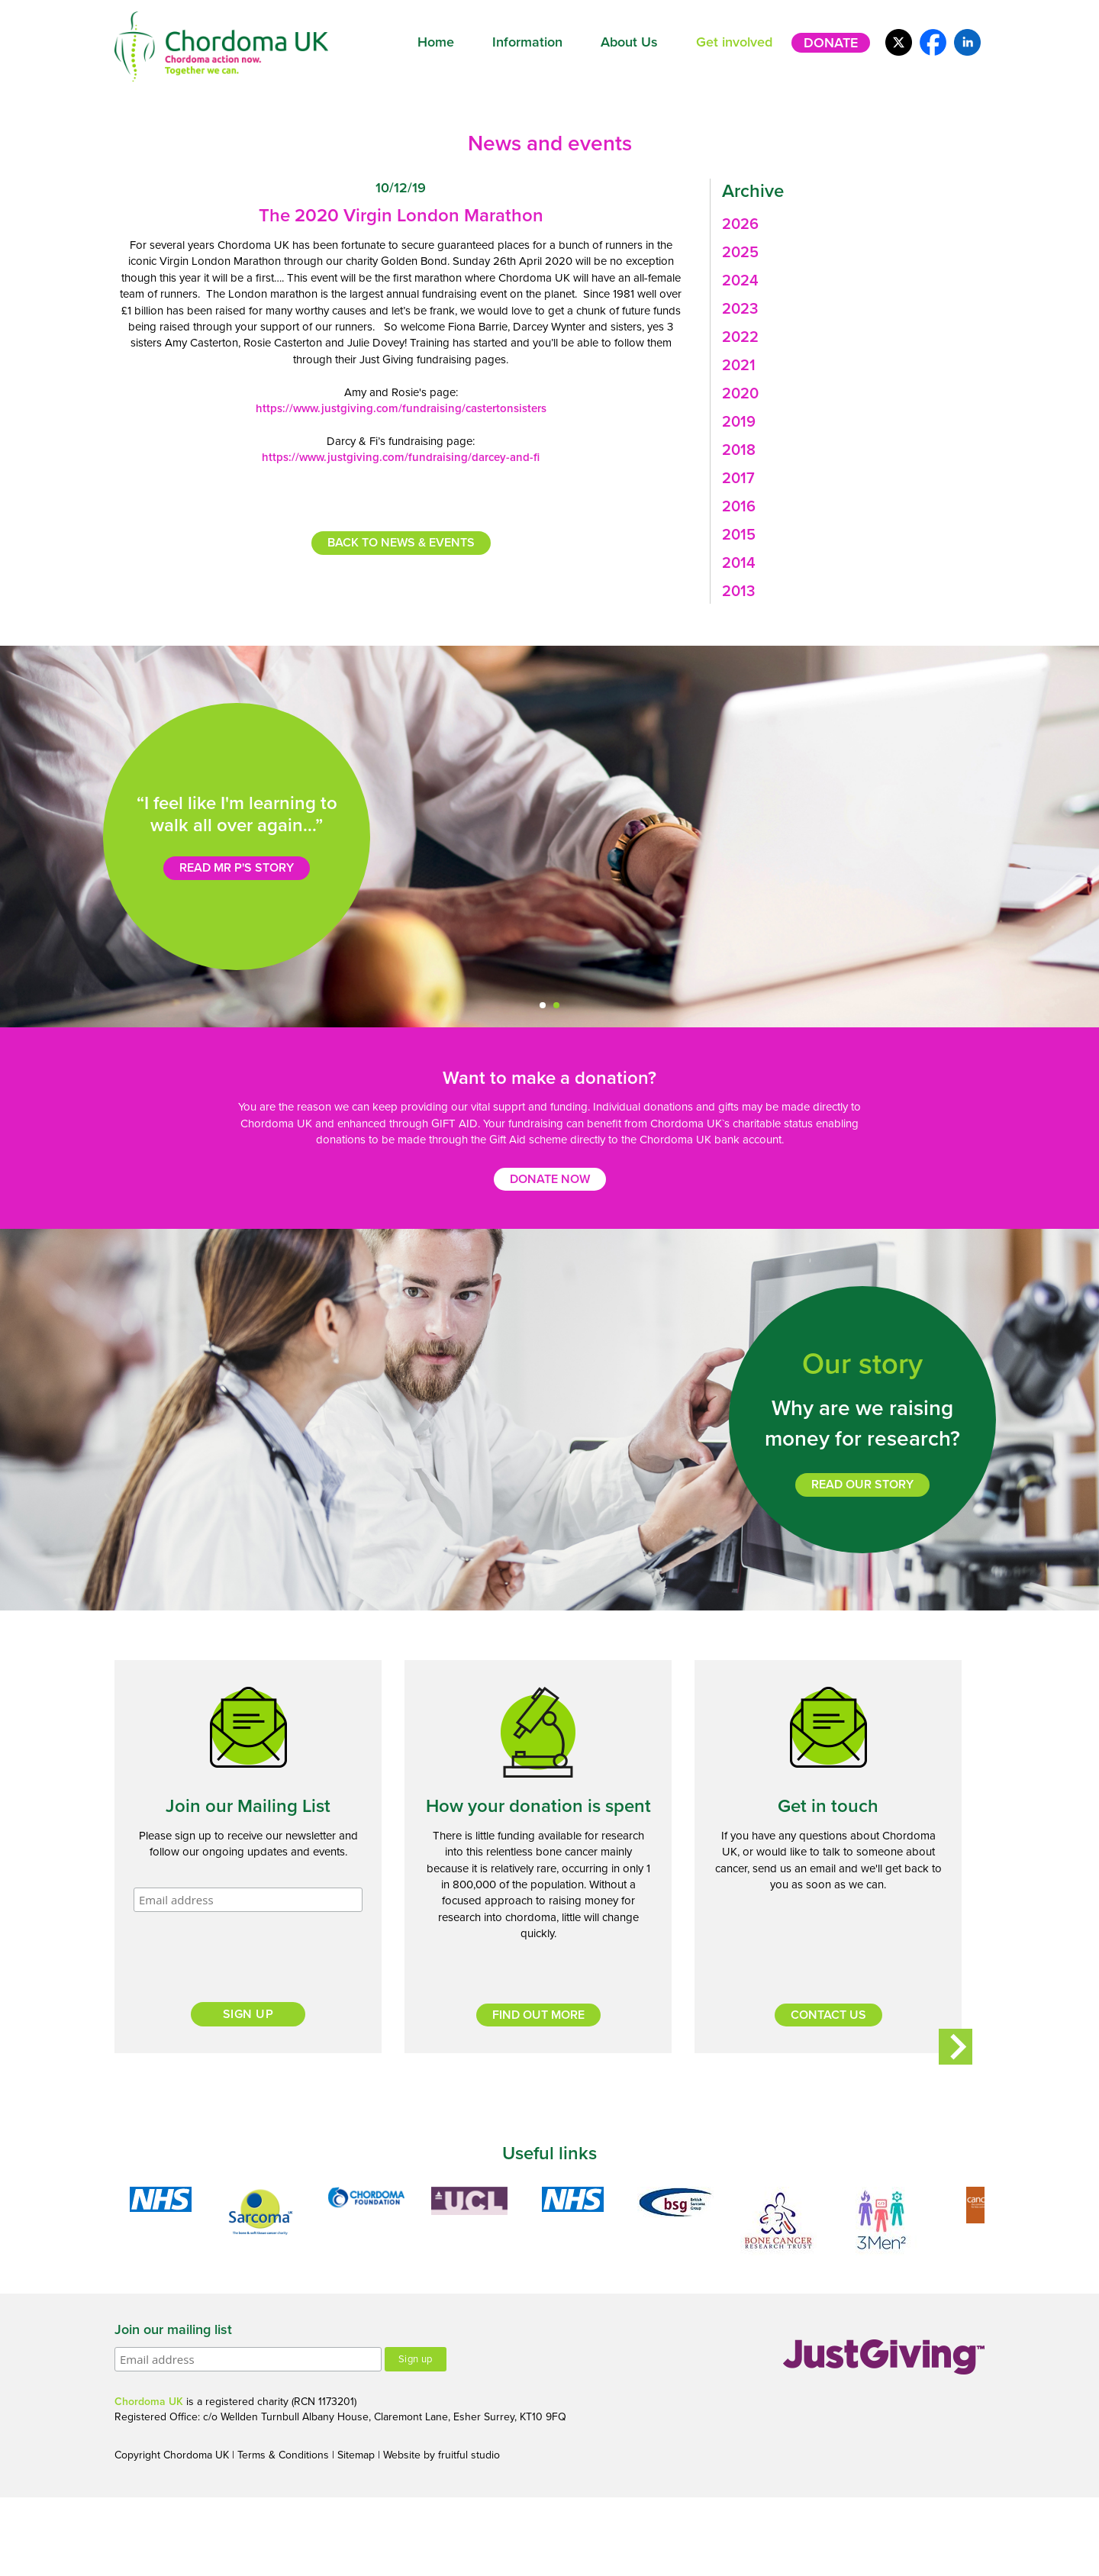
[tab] (848, 224)
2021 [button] (739, 365)
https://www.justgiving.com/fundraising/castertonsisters (401, 408)
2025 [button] (740, 252)
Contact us (828, 2015)
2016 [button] (739, 507)
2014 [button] (739, 563)
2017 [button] (738, 478)
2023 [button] (740, 309)
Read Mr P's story (236, 867)
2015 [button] (739, 535)
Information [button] (527, 42)
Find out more (538, 2015)
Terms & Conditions (283, 2455)
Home (435, 42)
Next (956, 2046)
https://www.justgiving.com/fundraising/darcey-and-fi (401, 457)
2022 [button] (740, 337)
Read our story (862, 1484)
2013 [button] (738, 591)
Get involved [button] (734, 42)
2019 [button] (739, 422)
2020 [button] (740, 394)
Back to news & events (401, 542)
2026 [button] (740, 224)
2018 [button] (739, 450)
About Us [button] (629, 42)
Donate (831, 42)
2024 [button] (740, 281)
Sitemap (356, 2455)
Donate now (550, 1179)
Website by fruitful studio (441, 2455)
